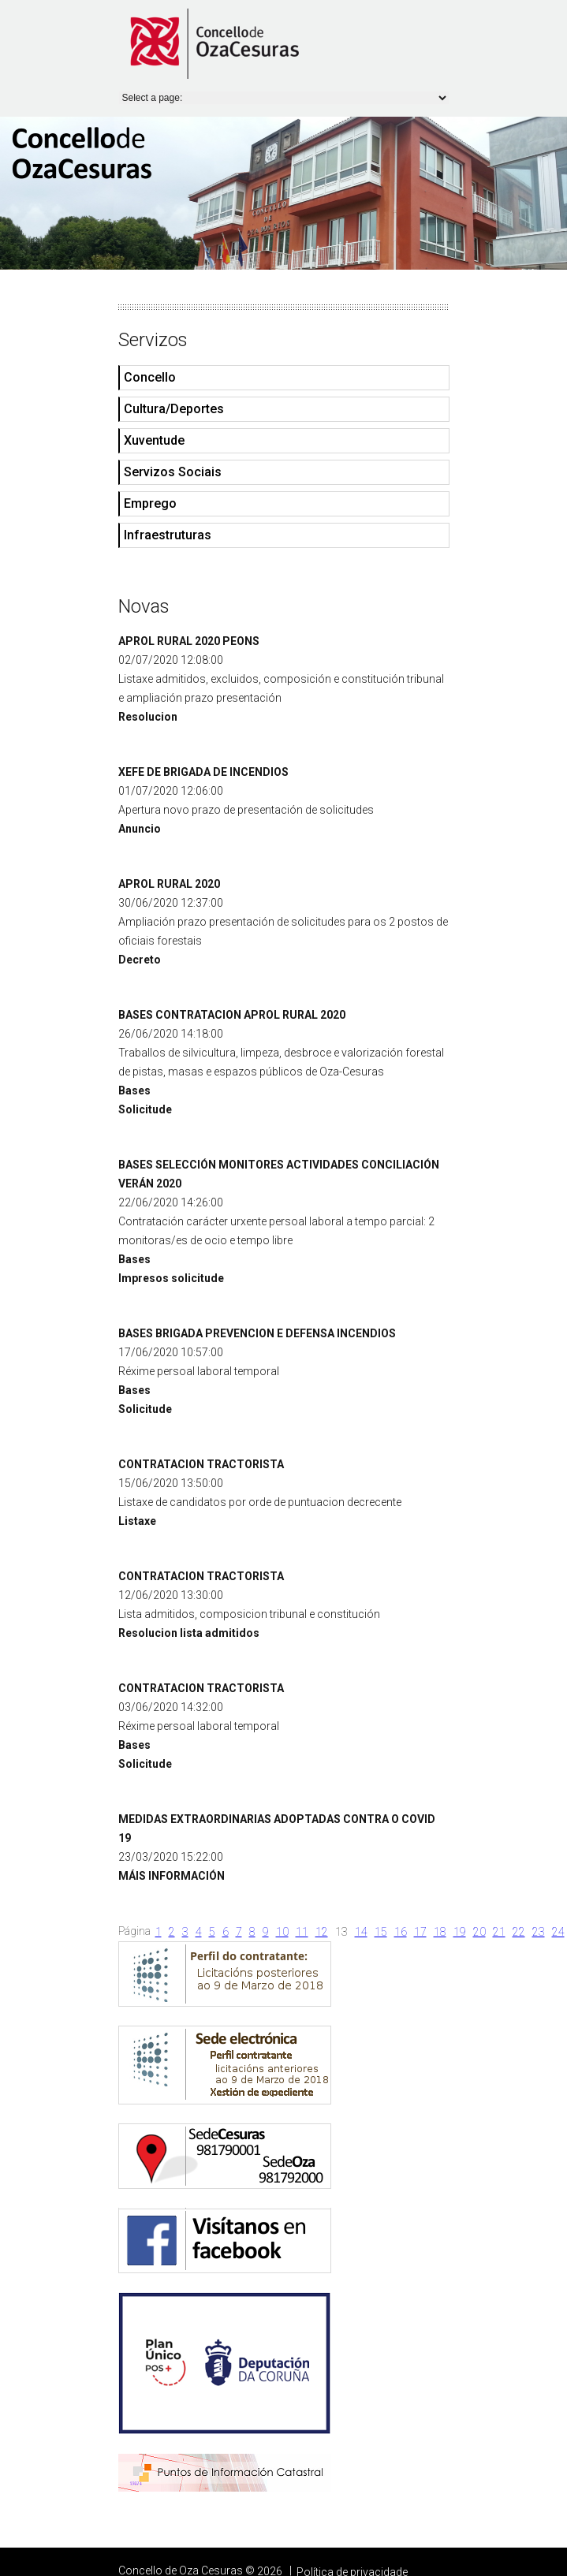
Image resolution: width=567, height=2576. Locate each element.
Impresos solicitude (171, 1278)
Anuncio (139, 828)
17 (420, 1931)
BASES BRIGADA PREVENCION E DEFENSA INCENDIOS (257, 1333)
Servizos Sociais (173, 471)
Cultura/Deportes (174, 408)
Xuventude (154, 440)
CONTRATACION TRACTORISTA (201, 1464)
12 (321, 1931)
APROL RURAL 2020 (169, 884)
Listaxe (137, 1521)
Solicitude (145, 1109)
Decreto (139, 959)
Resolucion (147, 716)
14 (361, 1931)
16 (400, 1931)
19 (459, 1931)
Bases (134, 1090)
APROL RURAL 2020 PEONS (188, 641)
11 (302, 1931)
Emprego (150, 503)
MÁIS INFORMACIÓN (171, 1876)
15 (381, 1931)
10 (282, 1931)
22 (519, 1931)
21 (499, 1931)
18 (440, 1931)
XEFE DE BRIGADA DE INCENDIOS (203, 772)
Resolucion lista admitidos (188, 1633)
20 (479, 1931)
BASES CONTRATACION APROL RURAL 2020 (231, 1014)
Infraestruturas (167, 535)
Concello (150, 377)
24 (558, 1931)
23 (538, 1931)
